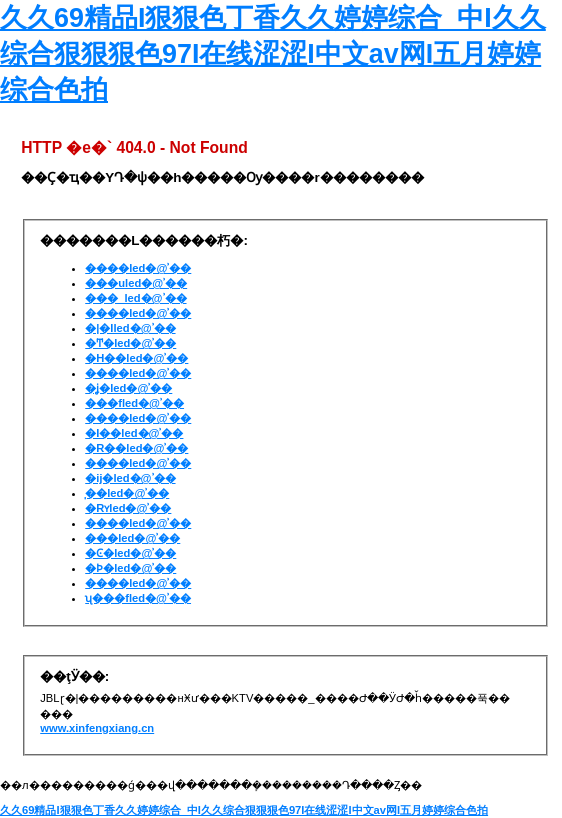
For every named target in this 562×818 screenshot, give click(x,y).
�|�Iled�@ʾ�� (130, 328)
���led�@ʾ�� (132, 538)
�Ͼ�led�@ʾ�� (130, 553)
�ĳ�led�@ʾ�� (130, 478)
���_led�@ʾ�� (135, 298)
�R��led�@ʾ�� (136, 448)
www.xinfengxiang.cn (97, 728)
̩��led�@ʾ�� (127, 493)
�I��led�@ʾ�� (134, 433)
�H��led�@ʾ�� (136, 358)
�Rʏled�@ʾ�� (128, 508)
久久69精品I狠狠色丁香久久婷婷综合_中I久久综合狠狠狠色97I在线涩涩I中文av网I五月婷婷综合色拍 (273, 54)
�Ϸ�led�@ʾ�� (130, 568)
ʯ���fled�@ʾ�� (138, 598)
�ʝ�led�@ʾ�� (128, 388)
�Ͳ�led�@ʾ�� (130, 343)
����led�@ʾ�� (138, 268)
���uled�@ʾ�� (136, 283)
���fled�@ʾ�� (134, 403)
